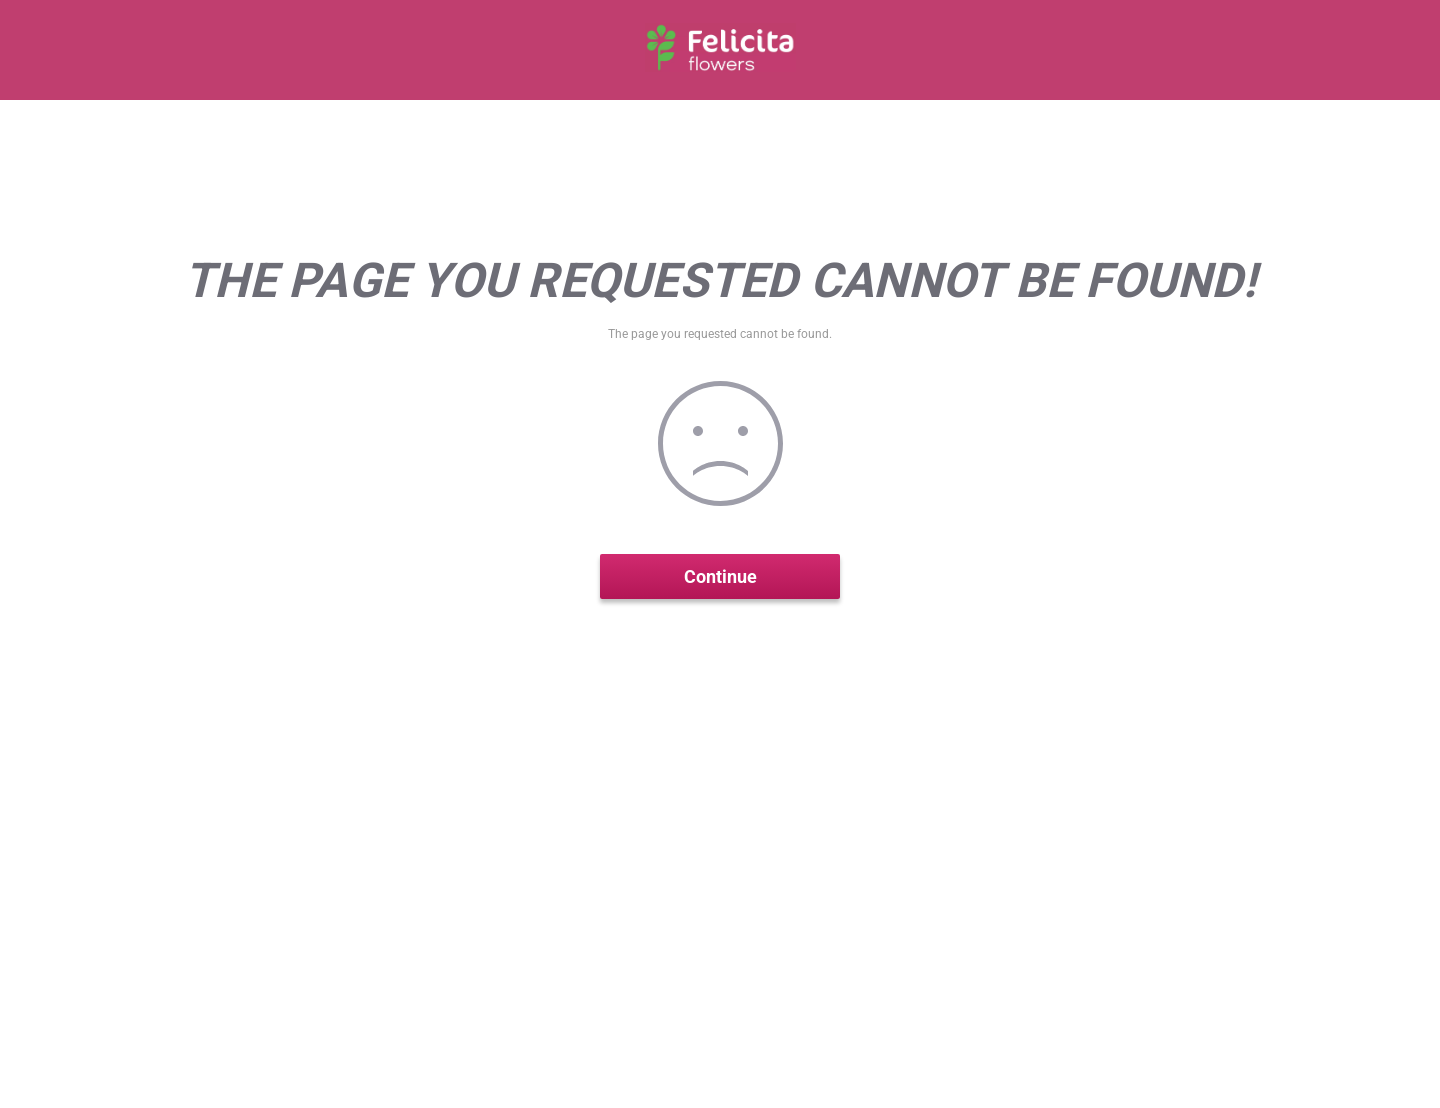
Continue (720, 576)
